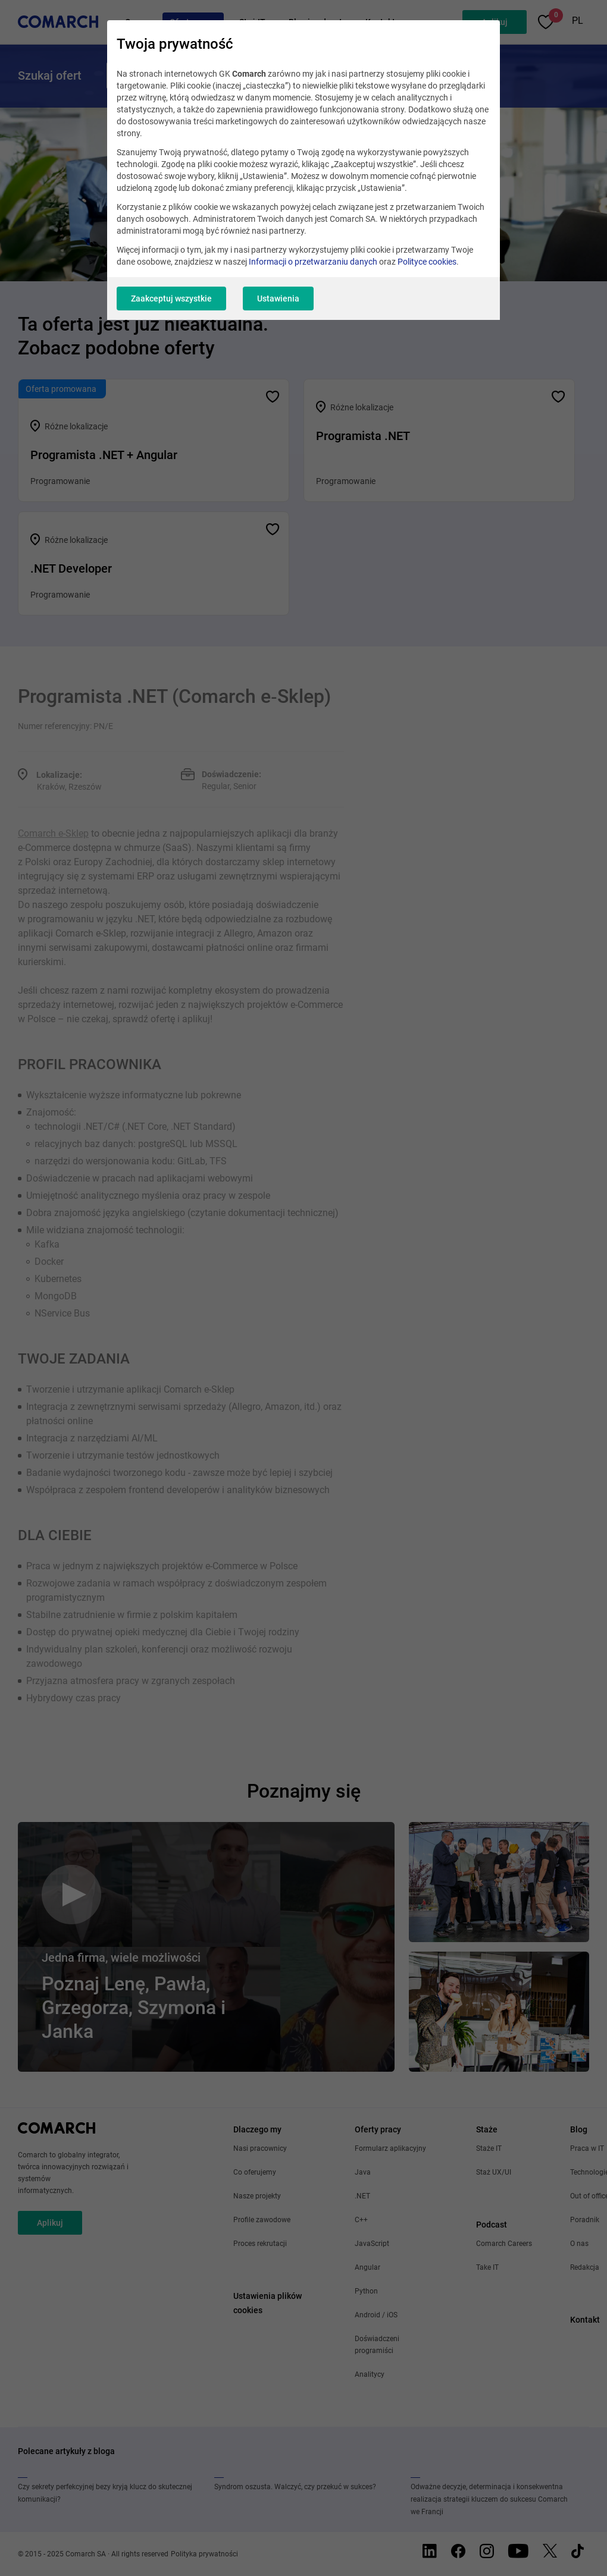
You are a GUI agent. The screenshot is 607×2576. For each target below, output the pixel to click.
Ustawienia (278, 298)
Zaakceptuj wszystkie (171, 298)
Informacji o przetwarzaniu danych (313, 261)
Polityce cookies (427, 261)
